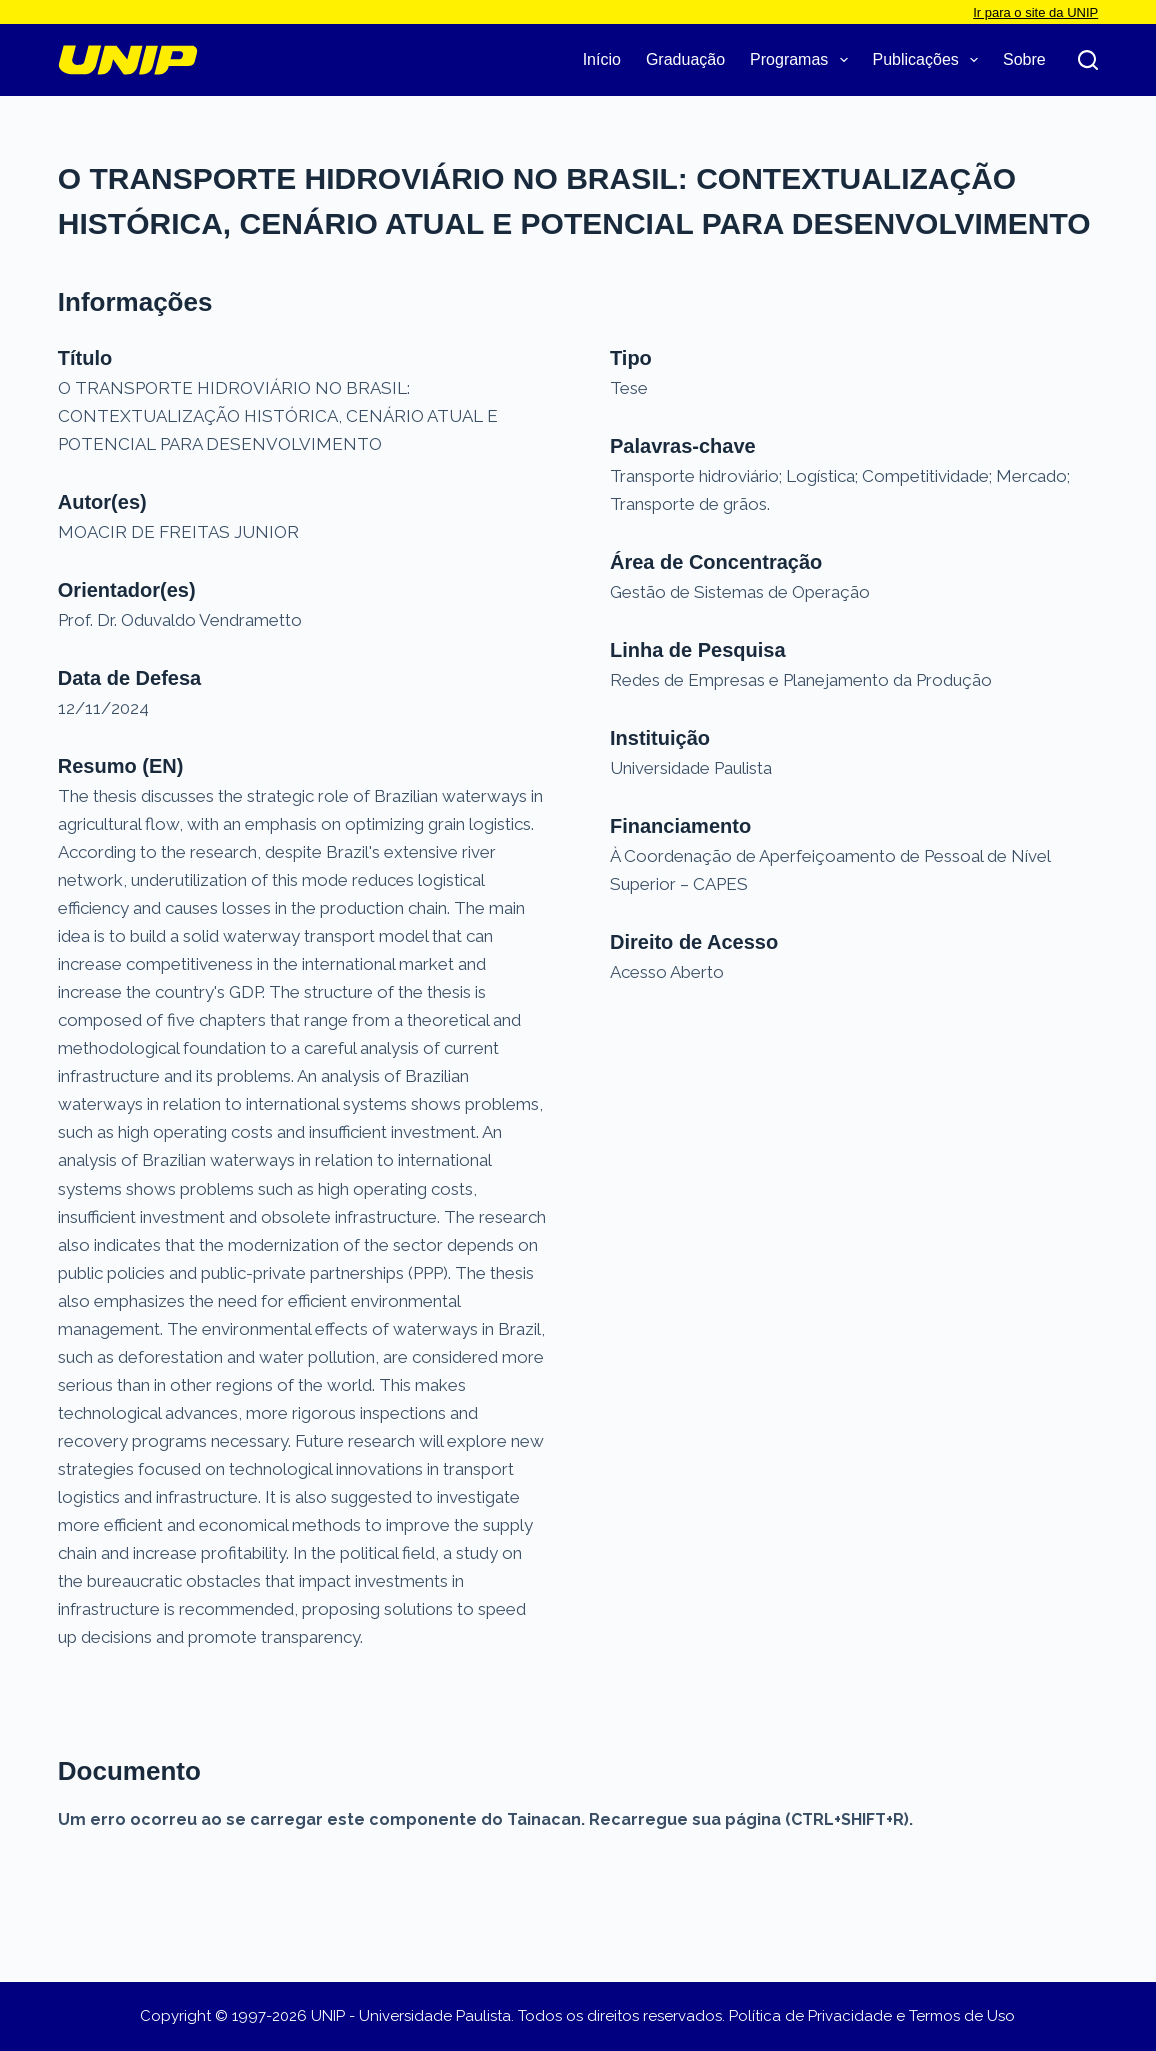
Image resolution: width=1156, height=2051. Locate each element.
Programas (802, 60)
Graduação (685, 59)
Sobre (1024, 59)
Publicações (929, 60)
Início (602, 59)
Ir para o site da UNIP (1035, 12)
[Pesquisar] (1088, 60)
